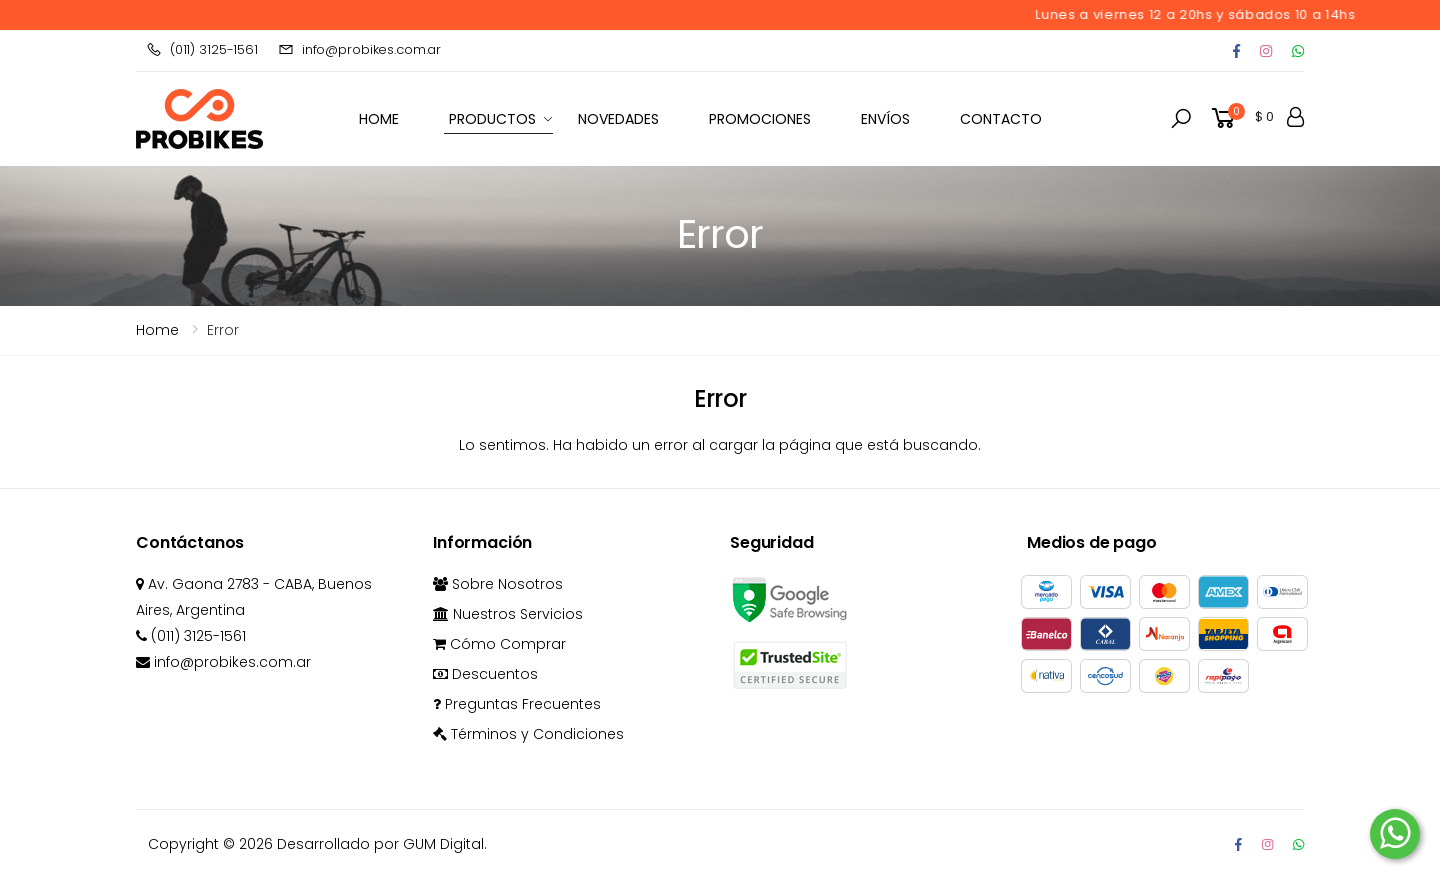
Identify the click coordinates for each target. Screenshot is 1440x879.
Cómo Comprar (499, 644)
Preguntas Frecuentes (517, 704)
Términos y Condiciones (528, 734)
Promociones (760, 119)
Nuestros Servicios (508, 614)
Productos (492, 119)
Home (157, 330)
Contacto (1001, 119)
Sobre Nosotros (498, 584)
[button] (1181, 119)
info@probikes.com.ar (359, 49)
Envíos (885, 119)
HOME (379, 119)
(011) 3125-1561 (202, 49)
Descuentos (485, 674)
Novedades (618, 119)
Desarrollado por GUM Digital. (382, 844)
